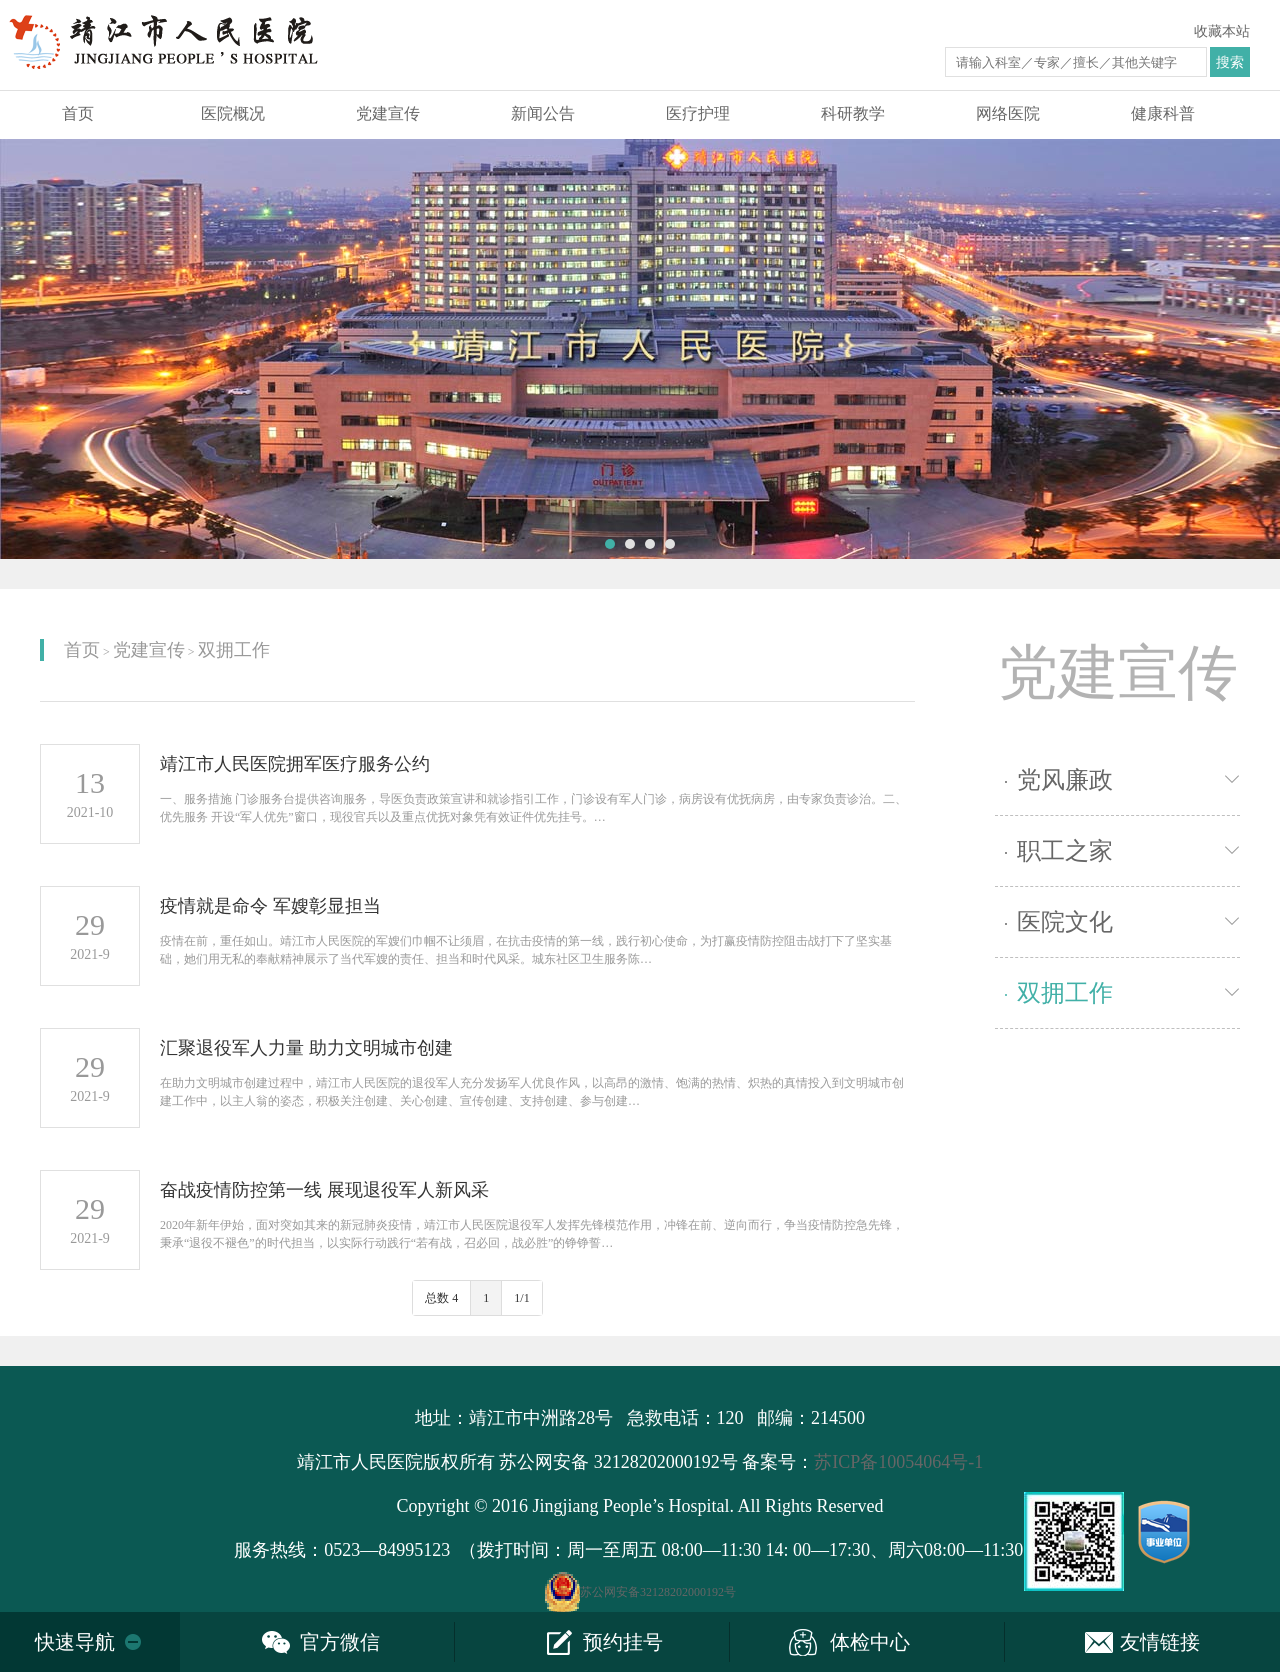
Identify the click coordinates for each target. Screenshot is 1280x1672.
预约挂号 (623, 1642)
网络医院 (1008, 113)
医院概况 (233, 113)
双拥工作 (234, 650)
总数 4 (441, 1298)
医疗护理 (698, 113)
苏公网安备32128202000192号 (658, 1592)
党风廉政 (1059, 780)
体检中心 (870, 1642)
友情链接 (1160, 1642)
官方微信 (340, 1642)
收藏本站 (1222, 31)
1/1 (521, 1298)
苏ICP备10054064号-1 (898, 1462)
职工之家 (1059, 851)
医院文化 (1059, 922)
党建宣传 (388, 113)
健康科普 (1163, 113)
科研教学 (853, 113)
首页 (78, 113)
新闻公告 (543, 113)
